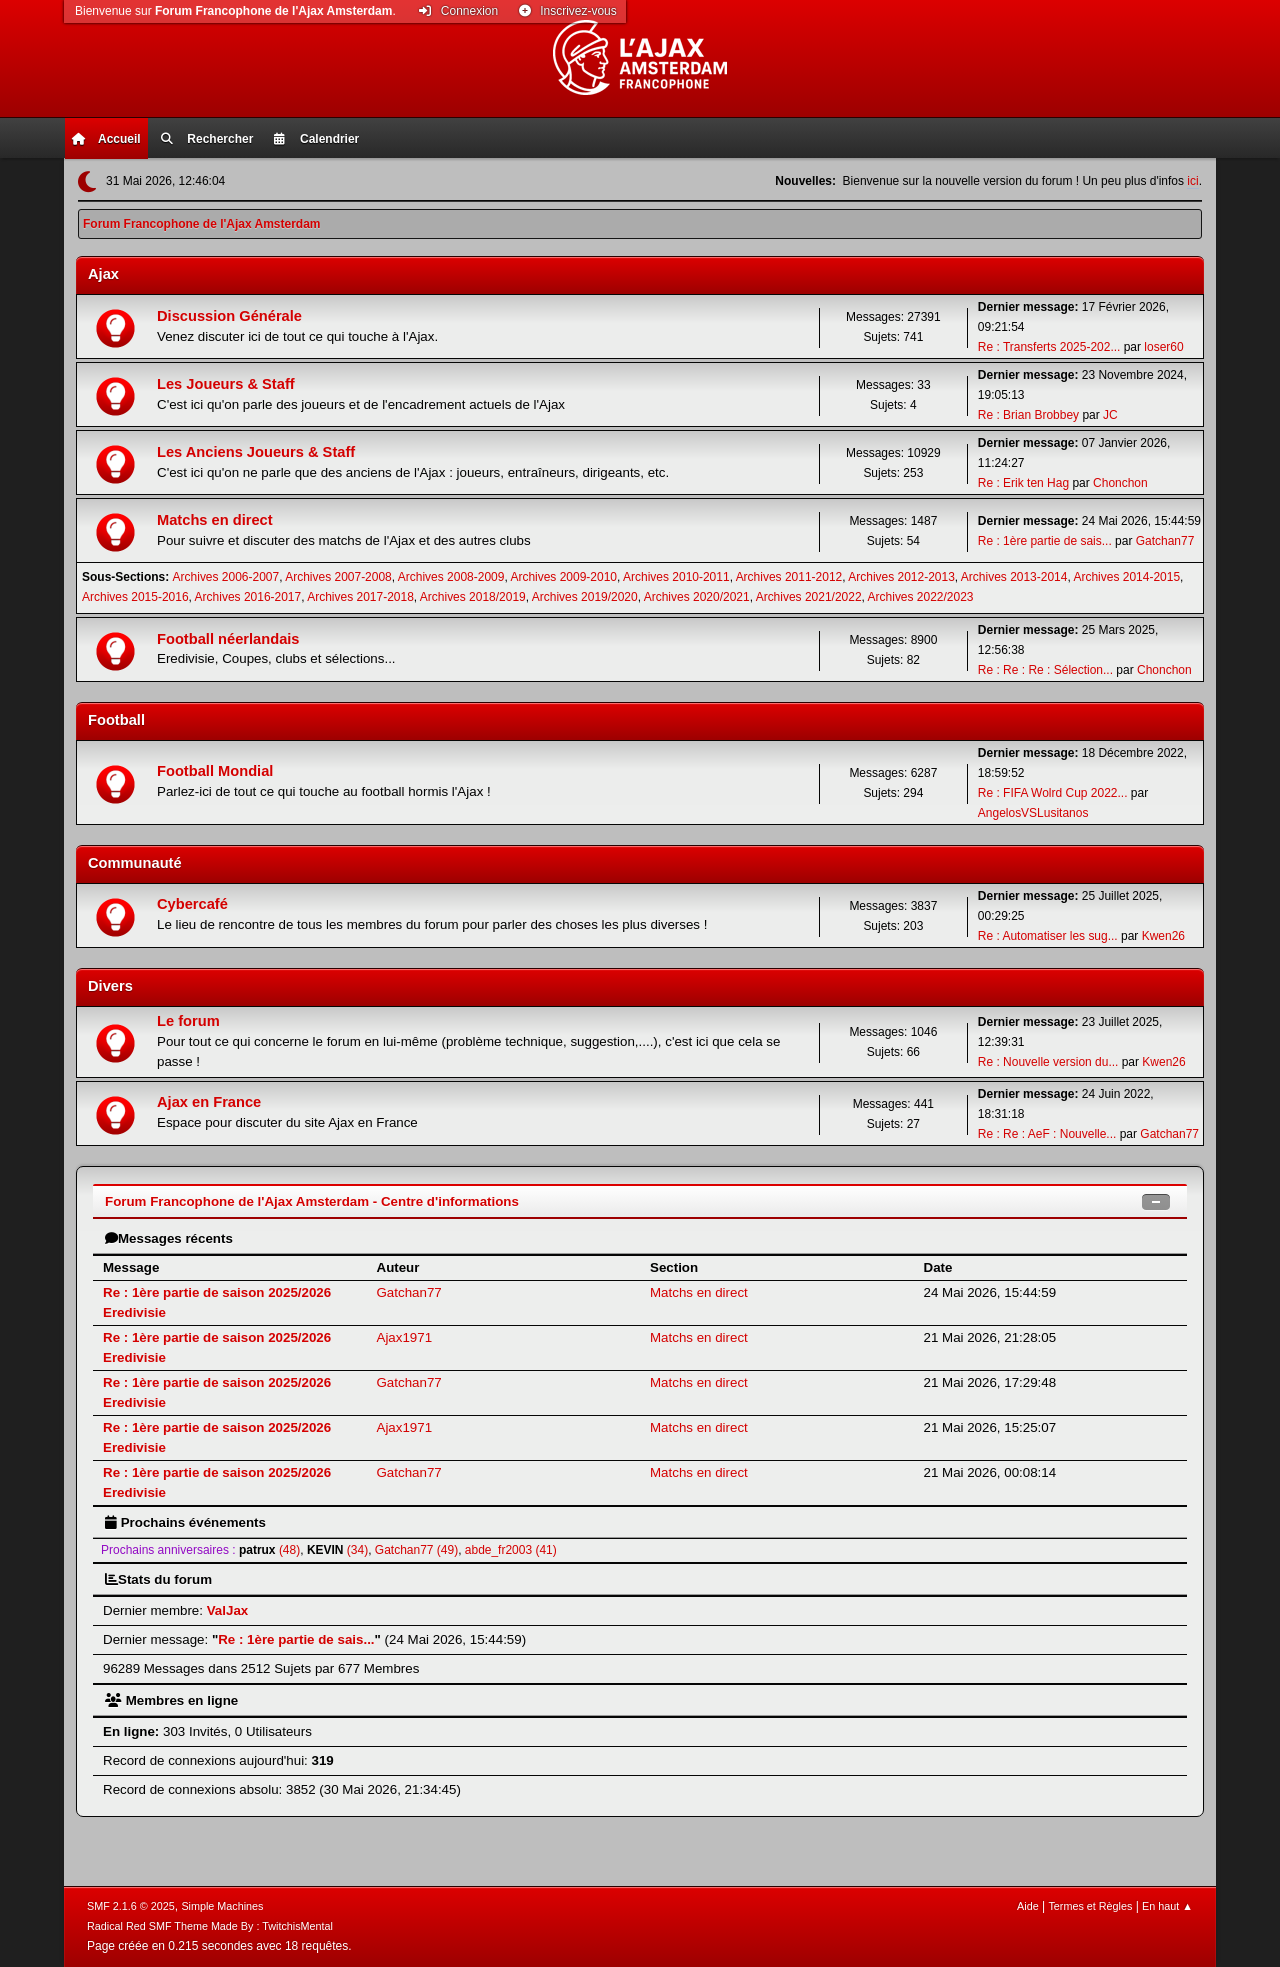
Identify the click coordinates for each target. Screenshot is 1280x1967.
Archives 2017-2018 (360, 597)
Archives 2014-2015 (1126, 577)
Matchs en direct (215, 520)
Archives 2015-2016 (135, 597)
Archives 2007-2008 (338, 577)
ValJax (228, 1610)
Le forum (188, 1021)
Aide (1028, 1906)
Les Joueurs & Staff (226, 384)
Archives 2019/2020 (585, 597)
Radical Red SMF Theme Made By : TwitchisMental (210, 1926)
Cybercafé (192, 904)
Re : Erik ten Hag (1023, 483)
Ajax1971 (405, 1337)
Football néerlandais (228, 639)
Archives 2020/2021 (697, 597)
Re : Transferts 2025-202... (1049, 347)
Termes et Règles (1090, 1906)
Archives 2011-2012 (789, 577)
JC (1110, 415)
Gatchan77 (1165, 541)
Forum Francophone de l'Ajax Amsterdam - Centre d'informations (312, 1201)
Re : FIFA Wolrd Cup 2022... (1053, 793)
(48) (269, 1550)
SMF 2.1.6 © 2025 (131, 1906)
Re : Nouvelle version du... (1048, 1062)
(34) (337, 1550)
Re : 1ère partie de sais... (1045, 541)
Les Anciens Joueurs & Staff (256, 452)
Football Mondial (215, 771)
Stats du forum (158, 1579)
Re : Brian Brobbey (1028, 415)
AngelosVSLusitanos (1033, 813)
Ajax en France (209, 1102)
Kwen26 (1163, 936)
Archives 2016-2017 (248, 597)
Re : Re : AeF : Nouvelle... (1047, 1134)
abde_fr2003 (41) (511, 1550)
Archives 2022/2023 (921, 597)
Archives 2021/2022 (809, 597)
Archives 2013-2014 (1014, 577)
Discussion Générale (229, 316)
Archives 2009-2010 (563, 577)
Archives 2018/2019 (473, 597)
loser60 (1163, 347)
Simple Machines (222, 1906)
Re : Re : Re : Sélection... (1045, 670)
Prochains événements (185, 1522)
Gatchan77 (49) (416, 1550)
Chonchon (1120, 483)
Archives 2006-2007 (226, 577)
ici (1192, 181)
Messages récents (169, 1238)
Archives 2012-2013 (901, 577)
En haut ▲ (1167, 1906)
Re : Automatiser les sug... (1048, 936)
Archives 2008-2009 (451, 577)
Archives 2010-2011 (676, 577)
